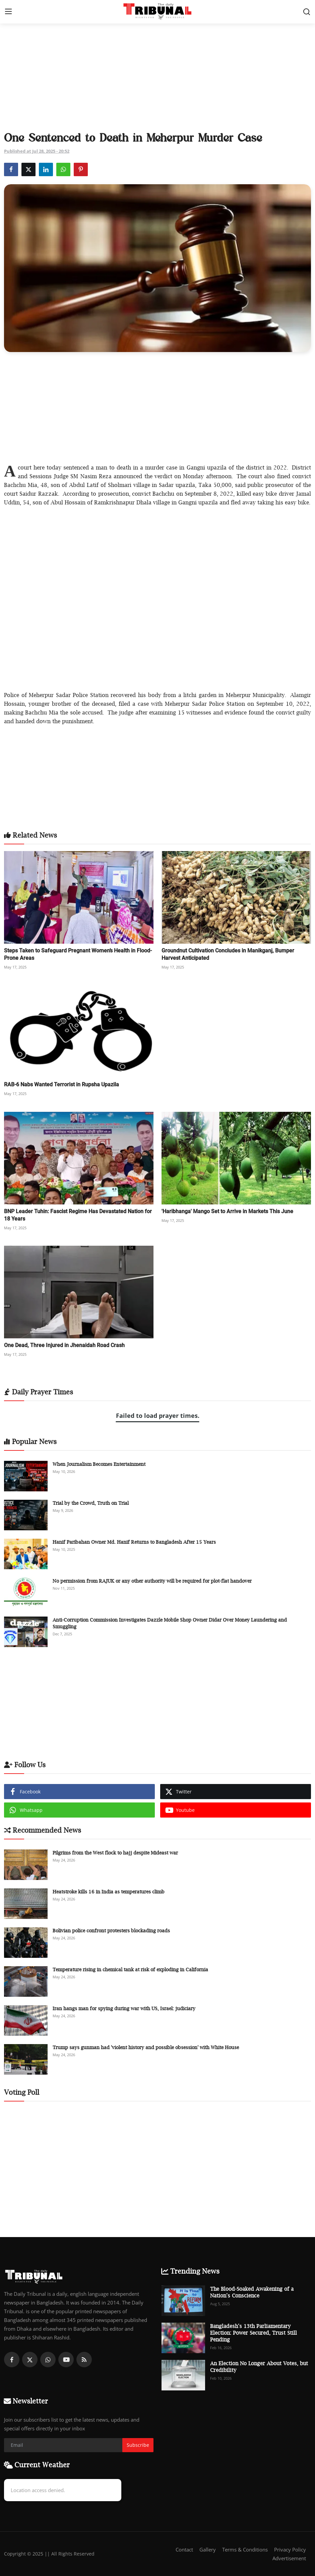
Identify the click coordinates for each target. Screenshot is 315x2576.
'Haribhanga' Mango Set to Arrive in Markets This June (227, 1211)
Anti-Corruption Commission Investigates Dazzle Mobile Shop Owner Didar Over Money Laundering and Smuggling (170, 1623)
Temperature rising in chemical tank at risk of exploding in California (130, 1969)
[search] (306, 11)
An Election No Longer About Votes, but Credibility (259, 2366)
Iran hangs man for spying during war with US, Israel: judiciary (124, 2008)
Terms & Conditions (245, 2549)
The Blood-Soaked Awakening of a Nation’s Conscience (252, 2292)
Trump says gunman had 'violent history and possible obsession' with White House (146, 2047)
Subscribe (138, 2445)
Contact (184, 2549)
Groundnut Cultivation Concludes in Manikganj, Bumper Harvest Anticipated (228, 954)
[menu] (8, 11)
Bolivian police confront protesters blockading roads (111, 1930)
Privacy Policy (290, 2549)
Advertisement (289, 2558)
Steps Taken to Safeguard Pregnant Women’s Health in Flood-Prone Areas (78, 954)
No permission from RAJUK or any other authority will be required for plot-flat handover (152, 1581)
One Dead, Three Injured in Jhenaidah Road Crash (64, 1345)
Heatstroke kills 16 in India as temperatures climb (109, 1891)
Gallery (207, 2549)
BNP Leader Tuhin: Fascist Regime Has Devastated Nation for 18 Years (78, 1215)
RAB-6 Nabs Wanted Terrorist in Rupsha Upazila (61, 1084)
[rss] (84, 2359)
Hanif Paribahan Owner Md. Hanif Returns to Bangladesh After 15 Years (134, 1542)
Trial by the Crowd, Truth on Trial (91, 1503)
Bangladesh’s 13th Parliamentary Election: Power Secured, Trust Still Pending (253, 2332)
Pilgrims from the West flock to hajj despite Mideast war (115, 1852)
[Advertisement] (157, 77)
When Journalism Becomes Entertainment (99, 1464)
